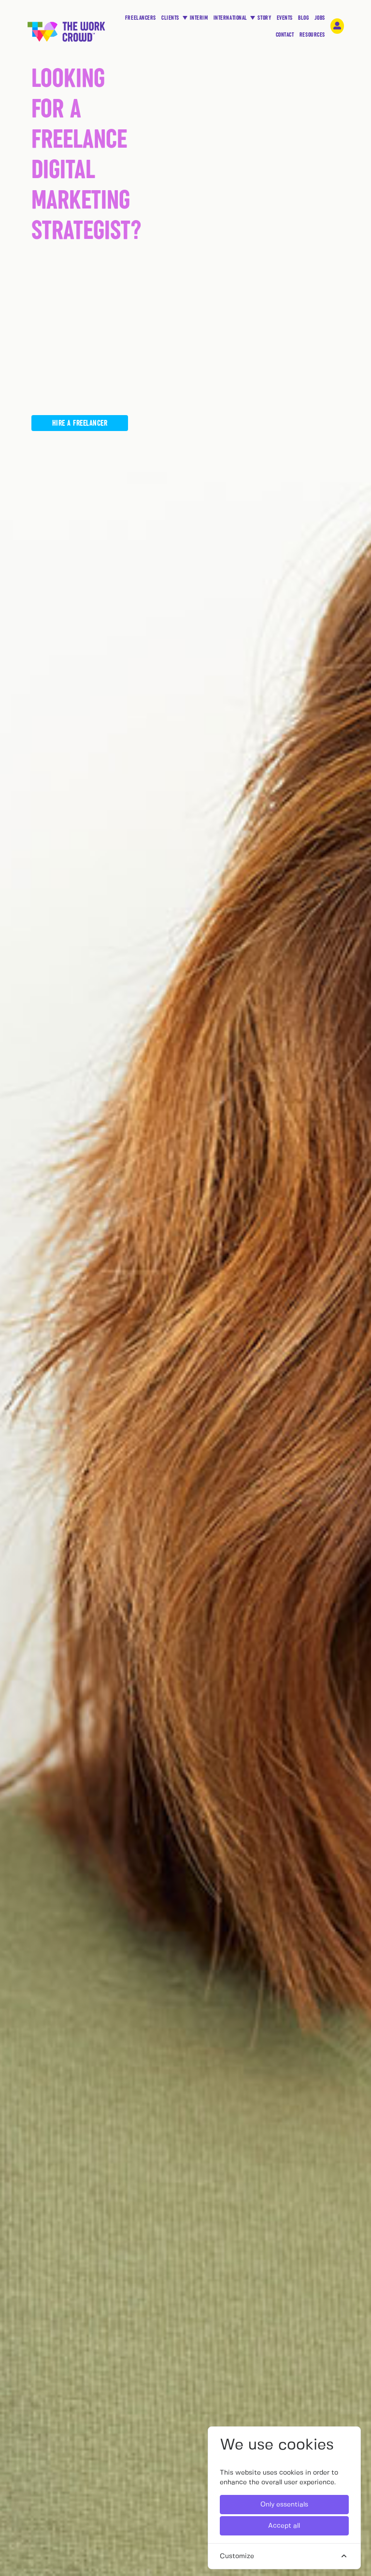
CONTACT (285, 37)
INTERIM (199, 17)
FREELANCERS (140, 20)
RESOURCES (312, 37)
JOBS (319, 20)
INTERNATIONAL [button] (231, 17)
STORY (264, 20)
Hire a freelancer (80, 422)
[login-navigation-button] (337, 26)
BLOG (303, 20)
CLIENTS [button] (171, 17)
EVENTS (285, 20)
